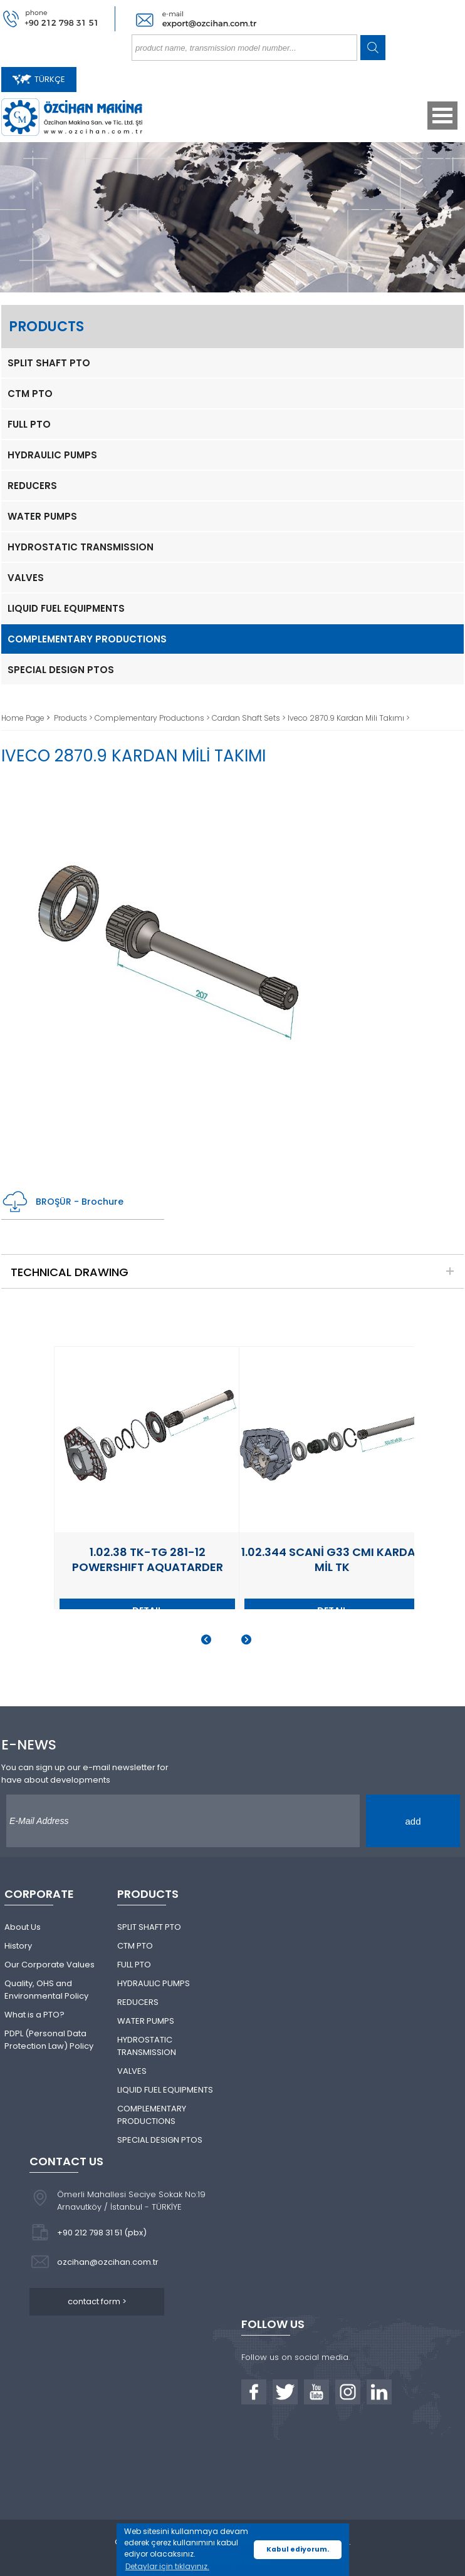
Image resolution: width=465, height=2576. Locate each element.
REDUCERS (32, 485)
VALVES (26, 577)
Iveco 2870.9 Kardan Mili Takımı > (349, 718)
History (18, 1946)
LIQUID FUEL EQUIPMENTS (66, 608)
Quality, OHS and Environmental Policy (46, 1989)
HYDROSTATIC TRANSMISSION (81, 547)
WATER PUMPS (42, 516)
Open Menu (442, 115)
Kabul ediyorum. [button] (297, 2549)
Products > (74, 718)
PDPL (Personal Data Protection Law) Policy (48, 2039)
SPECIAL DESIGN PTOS (61, 669)
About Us (22, 1927)
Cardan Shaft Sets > (250, 718)
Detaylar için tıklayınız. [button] (167, 2566)
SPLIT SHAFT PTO (49, 362)
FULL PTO (29, 424)
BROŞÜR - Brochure (62, 1202)
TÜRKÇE (39, 79)
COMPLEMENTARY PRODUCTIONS (87, 639)
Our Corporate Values (49, 1965)
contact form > (97, 2301)
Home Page (23, 718)
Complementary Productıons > (153, 718)
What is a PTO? (34, 2015)
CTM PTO (30, 393)
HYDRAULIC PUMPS (52, 454)
